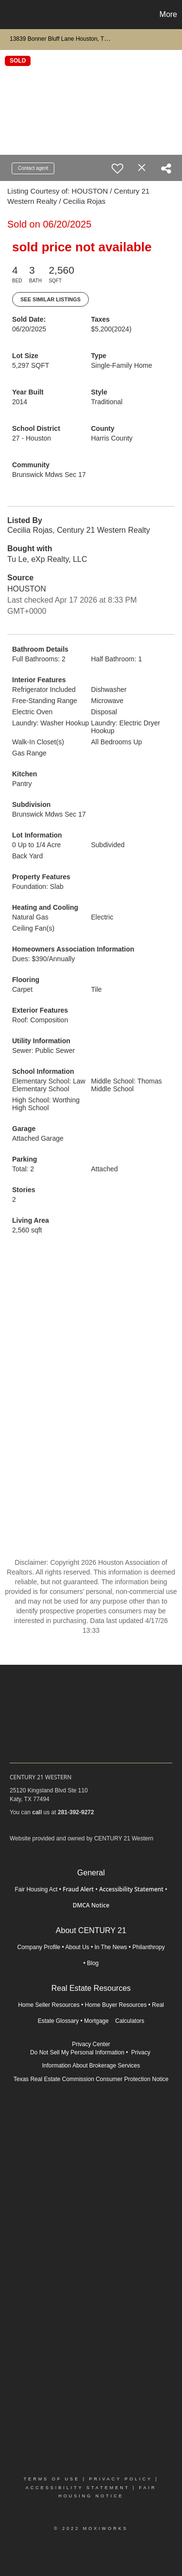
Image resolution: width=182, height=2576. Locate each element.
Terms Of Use (52, 2479)
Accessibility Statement (131, 1889)
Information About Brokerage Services (91, 2065)
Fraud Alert (78, 1889)
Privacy (141, 2052)
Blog (93, 1963)
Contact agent (33, 168)
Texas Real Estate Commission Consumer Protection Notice (91, 2079)
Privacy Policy (120, 2479)
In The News (111, 1947)
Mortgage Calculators (114, 2021)
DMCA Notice (91, 1905)
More (168, 14)
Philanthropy (148, 1947)
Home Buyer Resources (116, 2005)
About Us (77, 1947)
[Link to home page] (8, 14)
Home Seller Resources (49, 2005)
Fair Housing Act (36, 1889)
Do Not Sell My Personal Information (77, 2052)
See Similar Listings (50, 299)
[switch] (117, 168)
